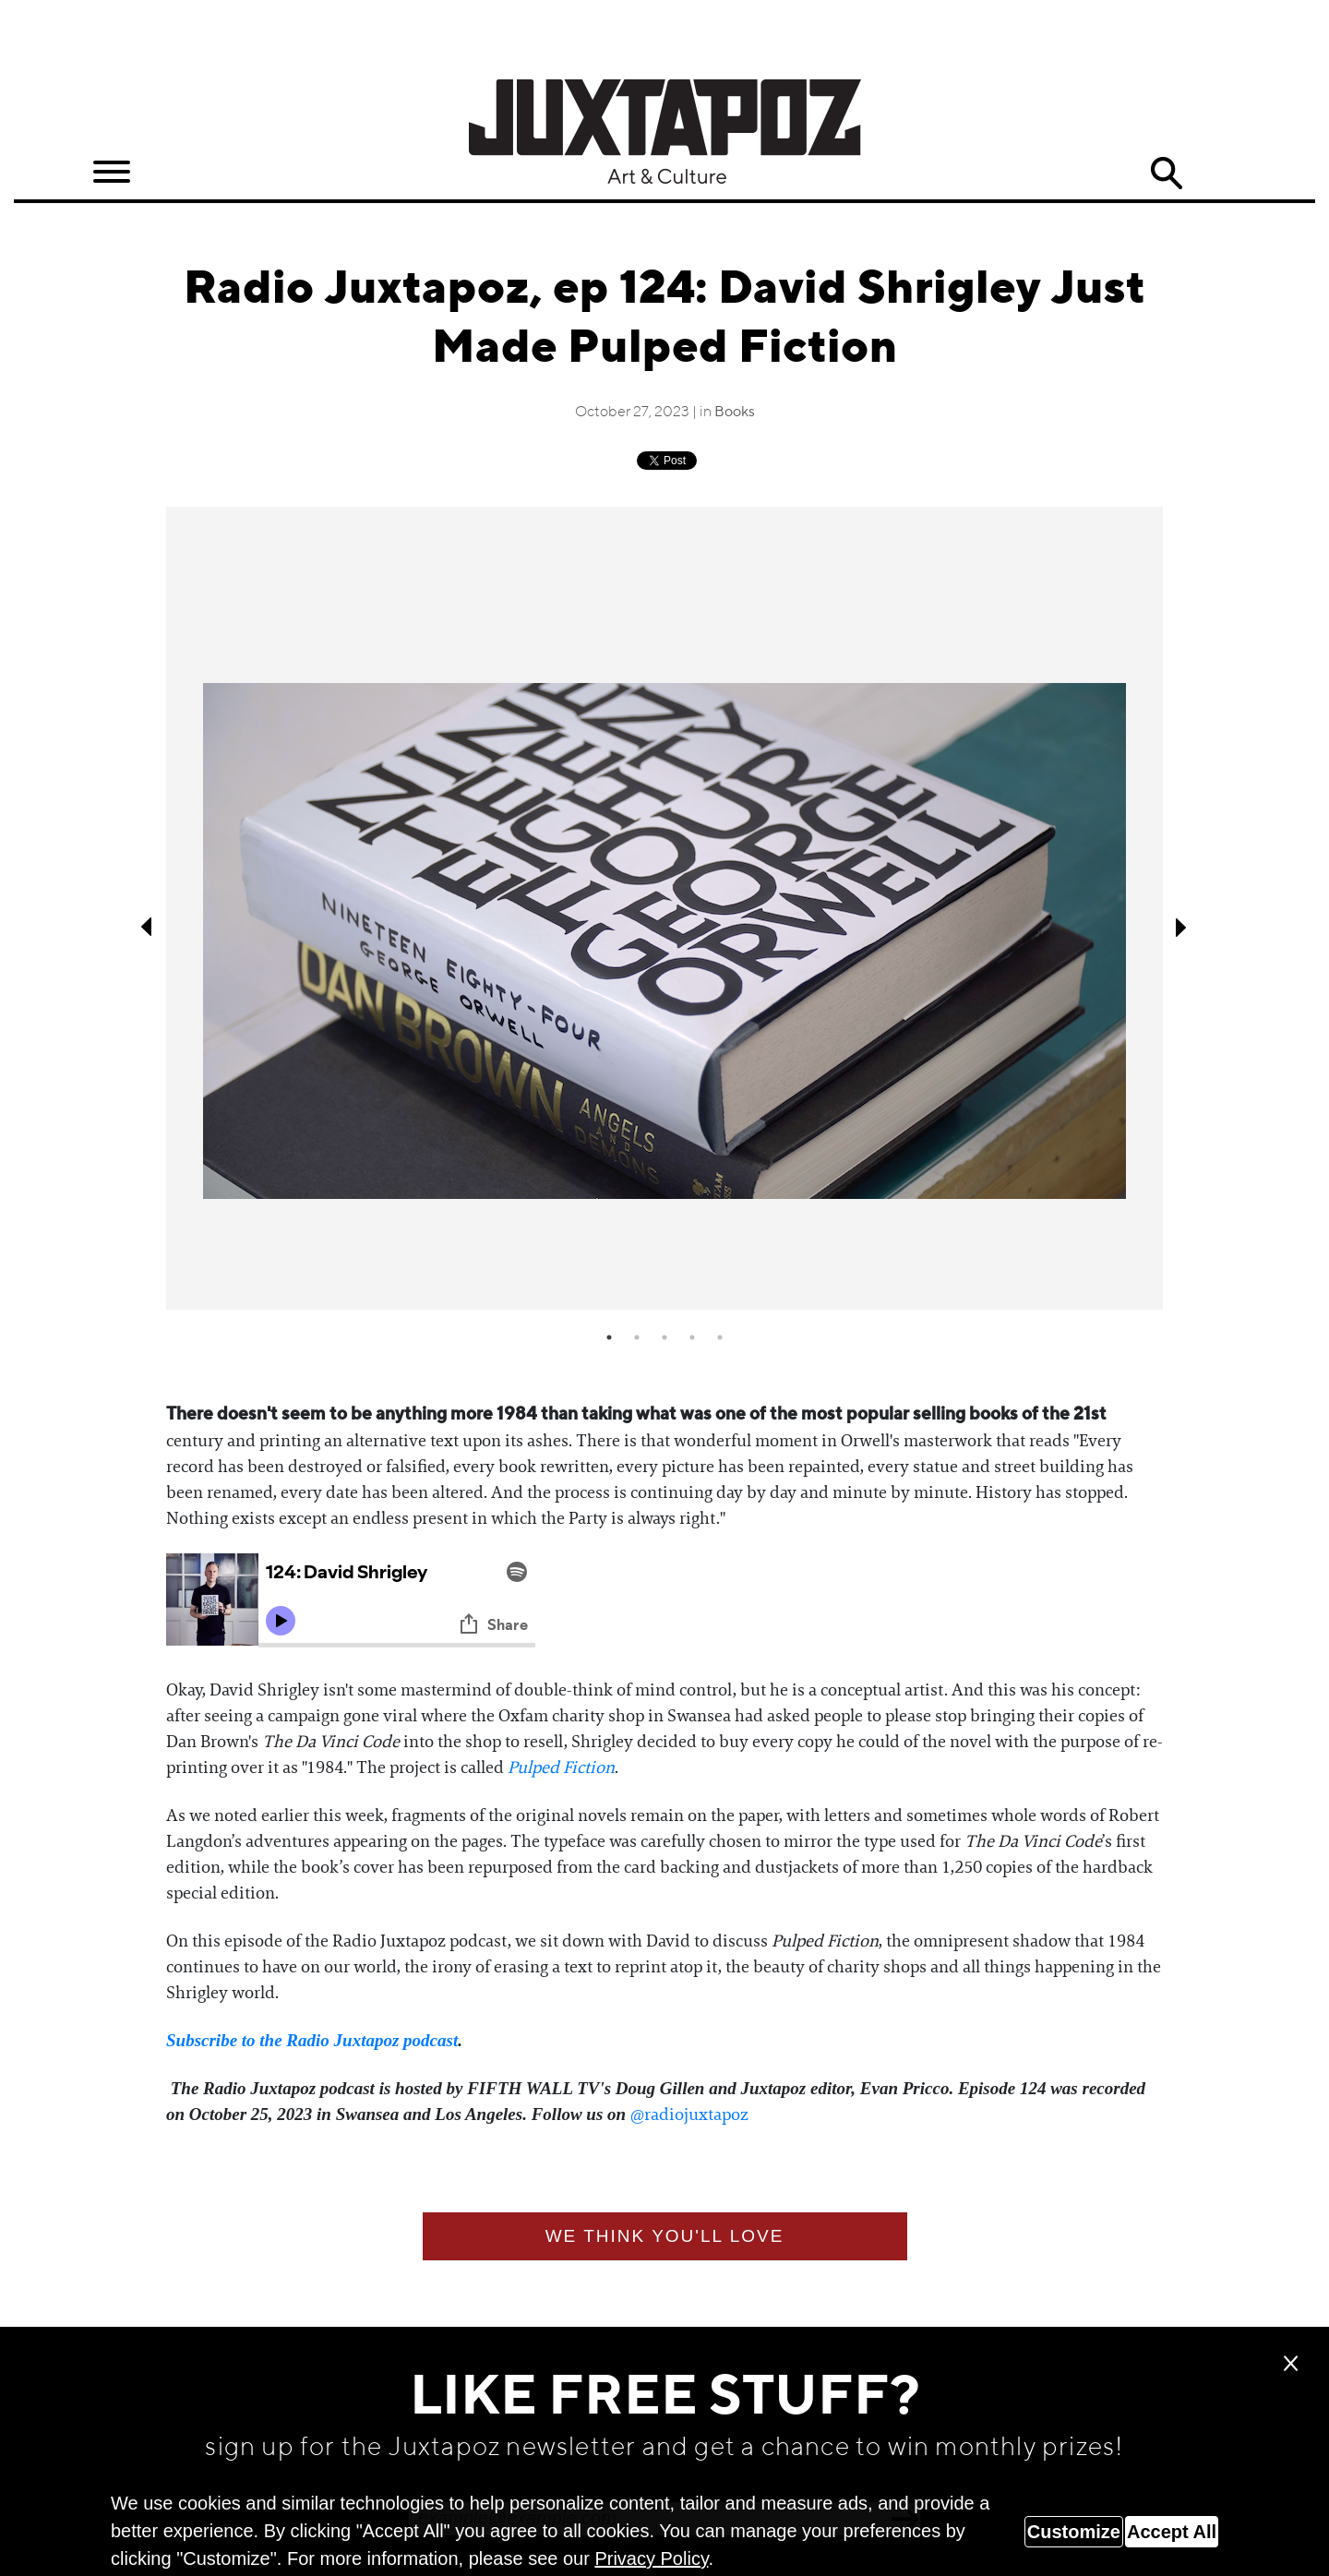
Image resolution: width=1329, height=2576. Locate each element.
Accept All (1171, 2532)
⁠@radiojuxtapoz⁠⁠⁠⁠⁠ (689, 2114)
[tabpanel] (664, 908)
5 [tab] (720, 1337)
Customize (1073, 2532)
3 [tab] (664, 1337)
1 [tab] (609, 1337)
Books (734, 412)
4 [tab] (692, 1337)
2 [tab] (637, 1337)
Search (1166, 173)
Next (1181, 927)
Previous (148, 927)
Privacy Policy (651, 2558)
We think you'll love (664, 2236)
